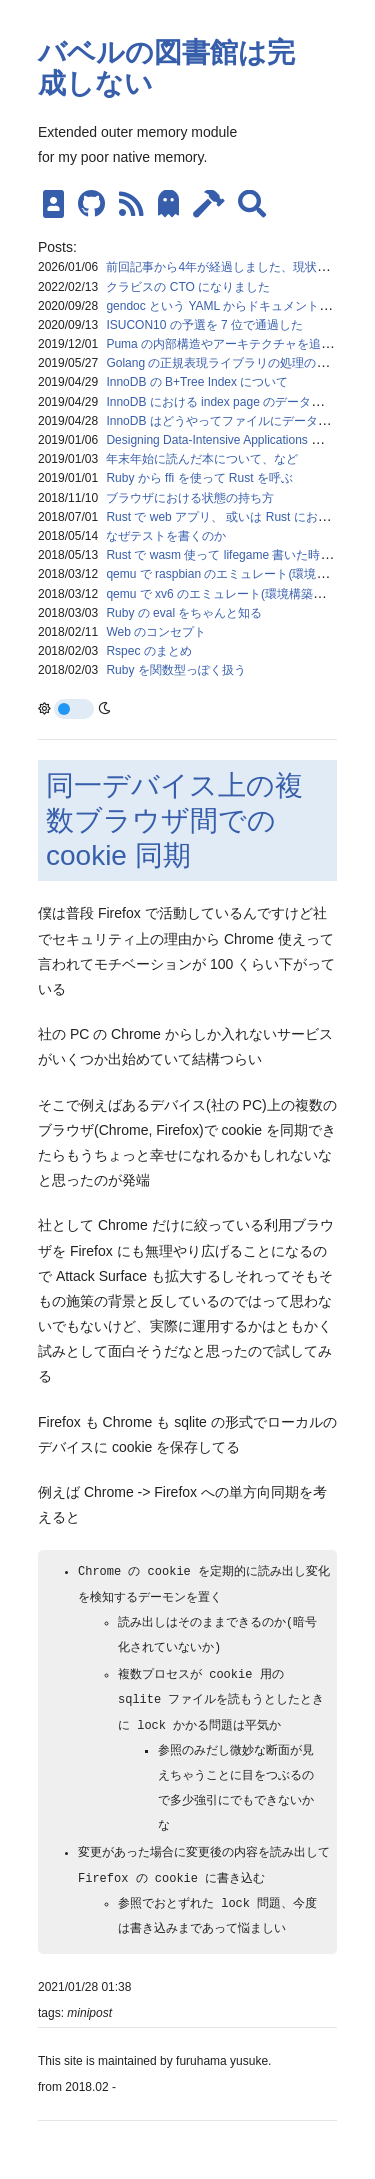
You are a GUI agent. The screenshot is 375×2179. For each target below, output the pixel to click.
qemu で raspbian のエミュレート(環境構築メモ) (237, 574)
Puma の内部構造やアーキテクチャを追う (219, 344)
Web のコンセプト (156, 632)
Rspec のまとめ (148, 651)
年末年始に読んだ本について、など (202, 459)
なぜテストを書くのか (166, 536)
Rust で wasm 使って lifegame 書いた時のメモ (231, 555)
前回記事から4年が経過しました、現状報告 (223, 267)
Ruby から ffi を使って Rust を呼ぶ (199, 478)
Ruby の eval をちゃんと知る (184, 613)
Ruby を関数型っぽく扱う (175, 670)
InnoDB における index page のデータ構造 (220, 402)
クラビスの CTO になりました (188, 287)
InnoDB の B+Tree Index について (197, 382)
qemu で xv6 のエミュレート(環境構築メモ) (223, 594)
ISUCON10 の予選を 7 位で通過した (204, 325)
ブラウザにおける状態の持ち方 (190, 498)
